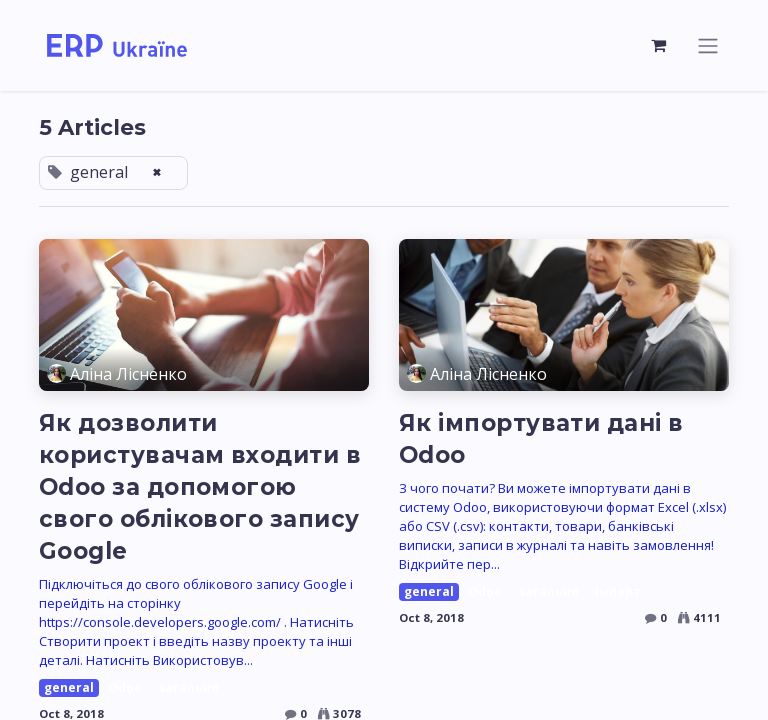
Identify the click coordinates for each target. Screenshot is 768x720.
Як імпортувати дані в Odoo (541, 439)
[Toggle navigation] (708, 45)
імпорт (618, 591)
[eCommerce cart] (659, 45)
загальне (188, 687)
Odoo (125, 687)
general (69, 687)
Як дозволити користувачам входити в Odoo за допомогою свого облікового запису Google (200, 487)
